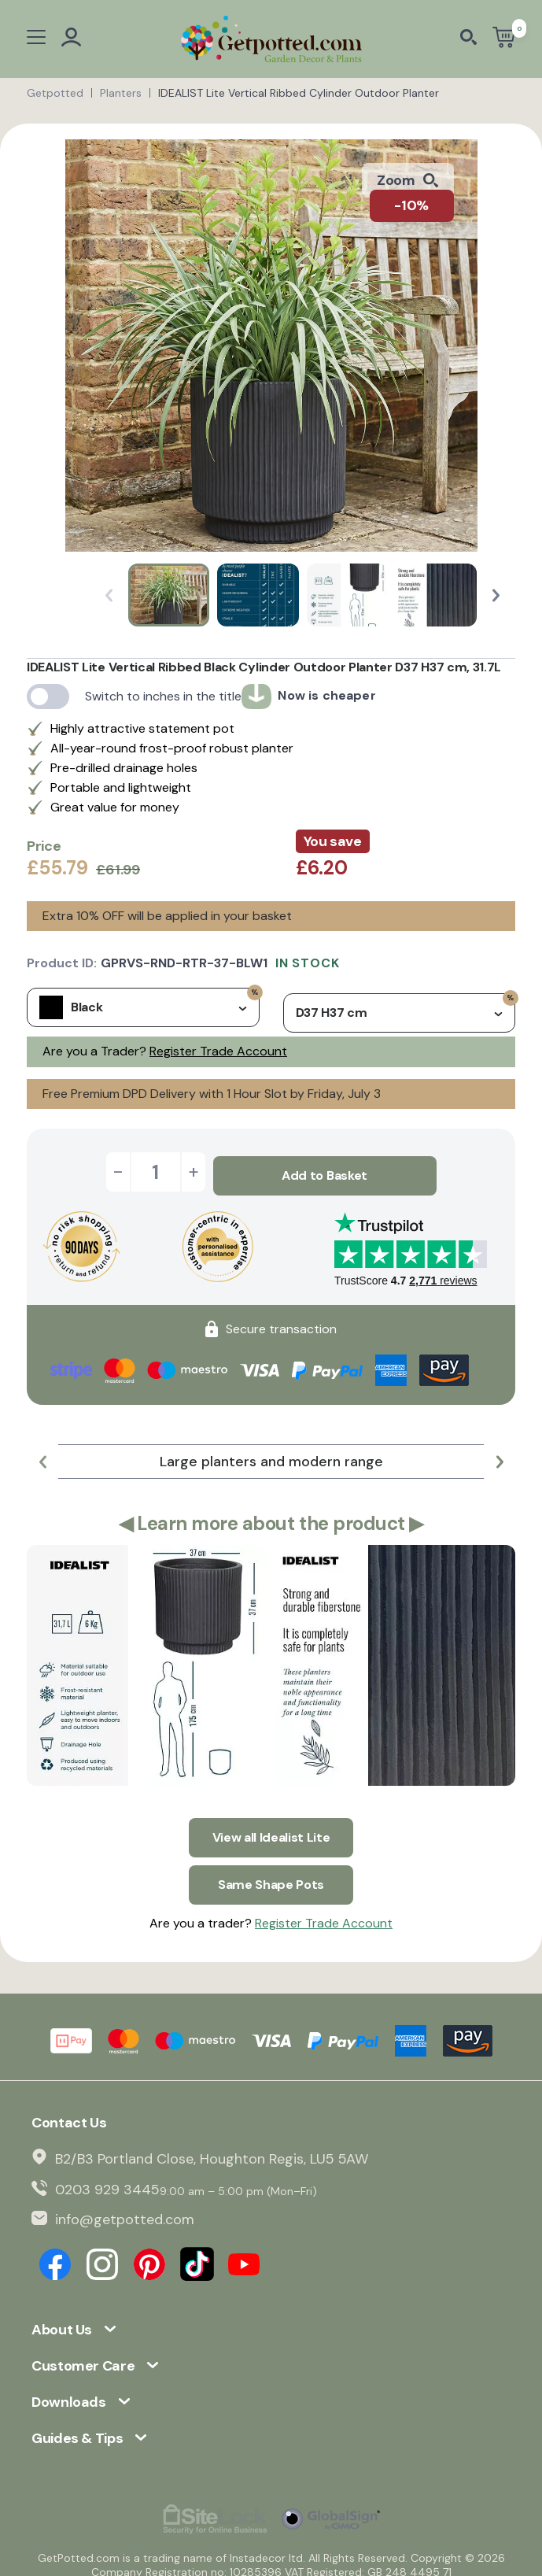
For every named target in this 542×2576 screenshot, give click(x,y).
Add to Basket (324, 1171)
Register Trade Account (218, 1051)
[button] (496, 595)
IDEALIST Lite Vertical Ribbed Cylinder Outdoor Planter (298, 93)
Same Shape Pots (271, 1873)
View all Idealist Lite (271, 1830)
